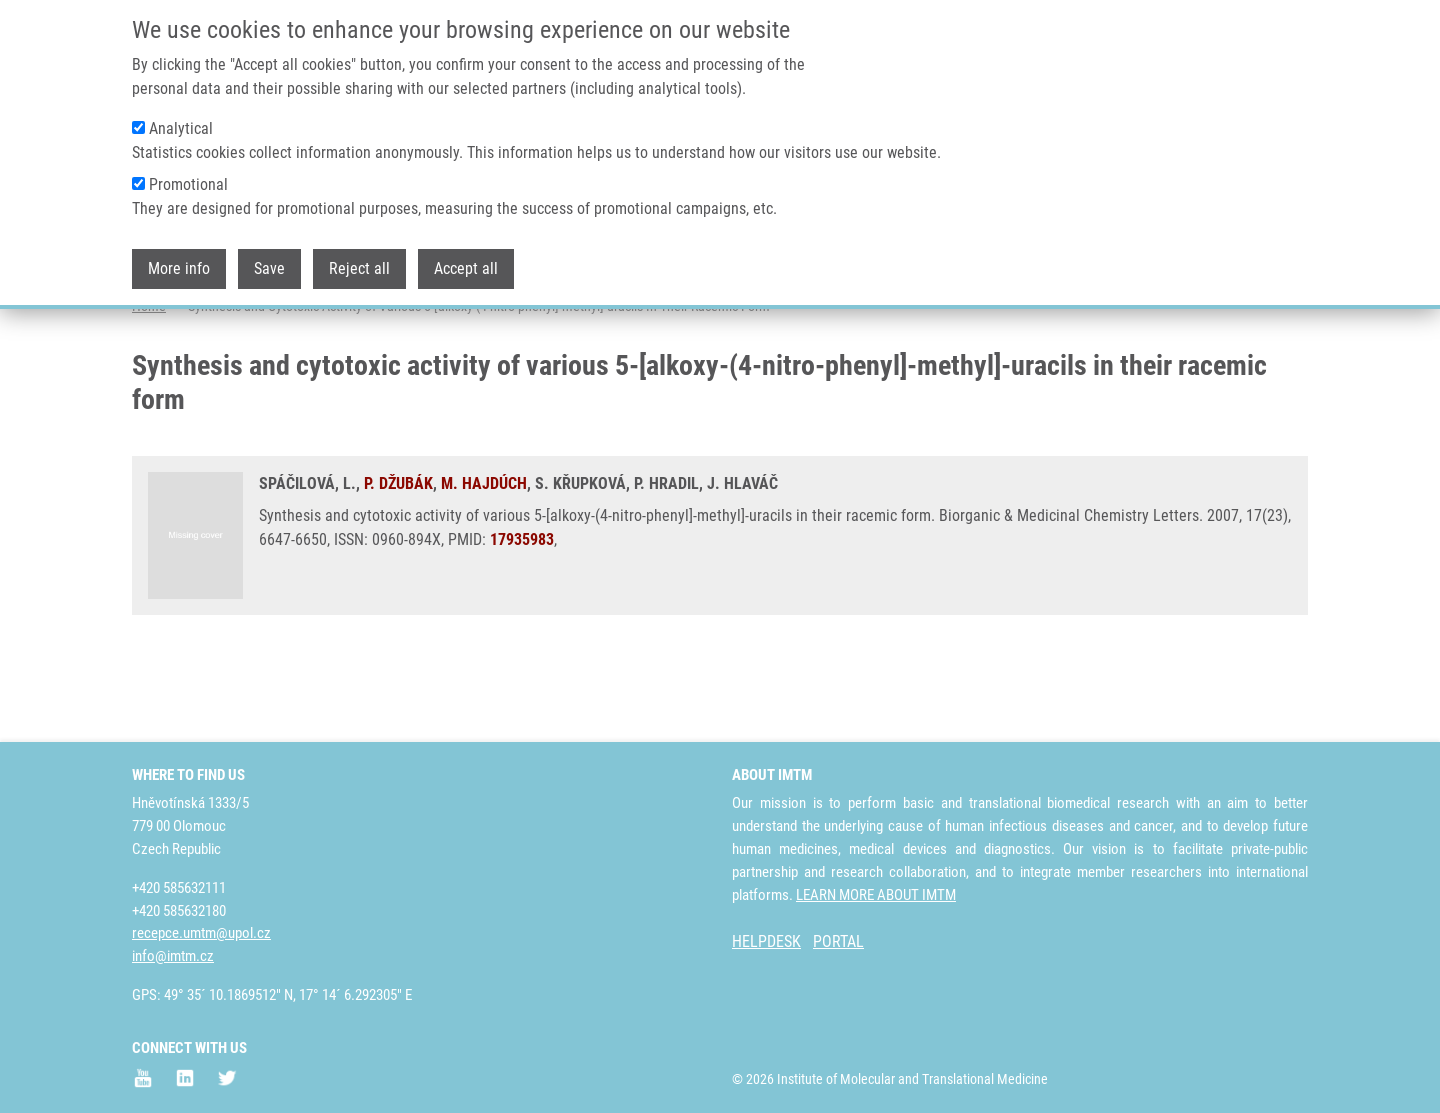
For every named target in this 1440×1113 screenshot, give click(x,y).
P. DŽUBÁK (398, 562)
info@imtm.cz (173, 956)
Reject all (359, 268)
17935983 (522, 618)
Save (269, 268)
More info (179, 268)
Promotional (188, 184)
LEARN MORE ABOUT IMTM (876, 895)
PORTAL (838, 941)
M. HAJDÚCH (484, 562)
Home (149, 385)
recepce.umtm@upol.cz (201, 933)
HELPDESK (766, 941)
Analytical (181, 128)
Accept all (466, 268)
